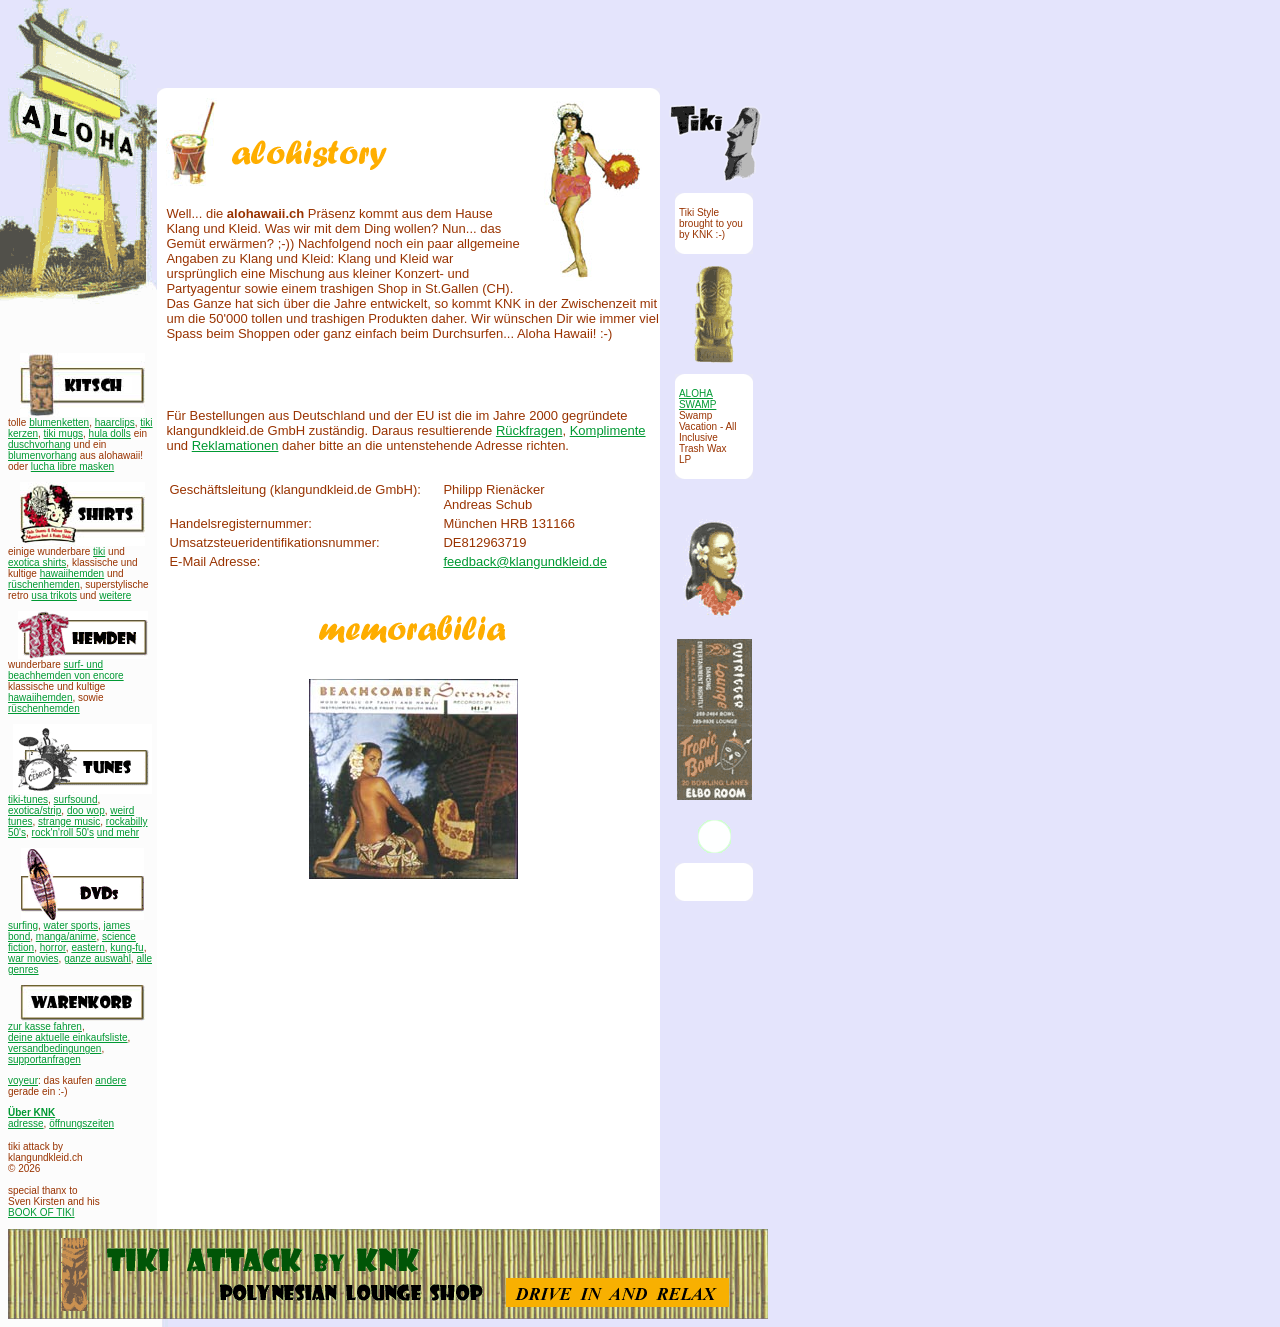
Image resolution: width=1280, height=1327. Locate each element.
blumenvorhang (42, 455)
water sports (71, 925)
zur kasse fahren (45, 1026)
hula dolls (110, 433)
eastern (87, 947)
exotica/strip (34, 810)
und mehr (118, 832)
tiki (99, 551)
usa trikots (54, 595)
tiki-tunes (28, 799)
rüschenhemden (44, 584)
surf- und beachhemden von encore (66, 670)
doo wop (86, 810)
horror (53, 947)
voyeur (23, 1080)
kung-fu (126, 947)
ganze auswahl (97, 958)
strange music (69, 821)
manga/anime (66, 936)
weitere (115, 595)
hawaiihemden (72, 573)
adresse (26, 1123)
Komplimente (608, 430)
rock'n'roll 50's (63, 832)
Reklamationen (235, 445)
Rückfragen (529, 430)
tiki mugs (63, 433)
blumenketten (59, 422)
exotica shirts (37, 562)
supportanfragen (44, 1059)
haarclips (115, 422)
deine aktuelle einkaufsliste (68, 1037)
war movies (33, 958)
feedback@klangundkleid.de (525, 561)
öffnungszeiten (81, 1123)
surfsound (76, 799)
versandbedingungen (54, 1048)
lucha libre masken (72, 466)
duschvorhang (39, 444)
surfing (23, 925)
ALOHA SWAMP (697, 399)
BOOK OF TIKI (41, 1212)
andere (110, 1080)
